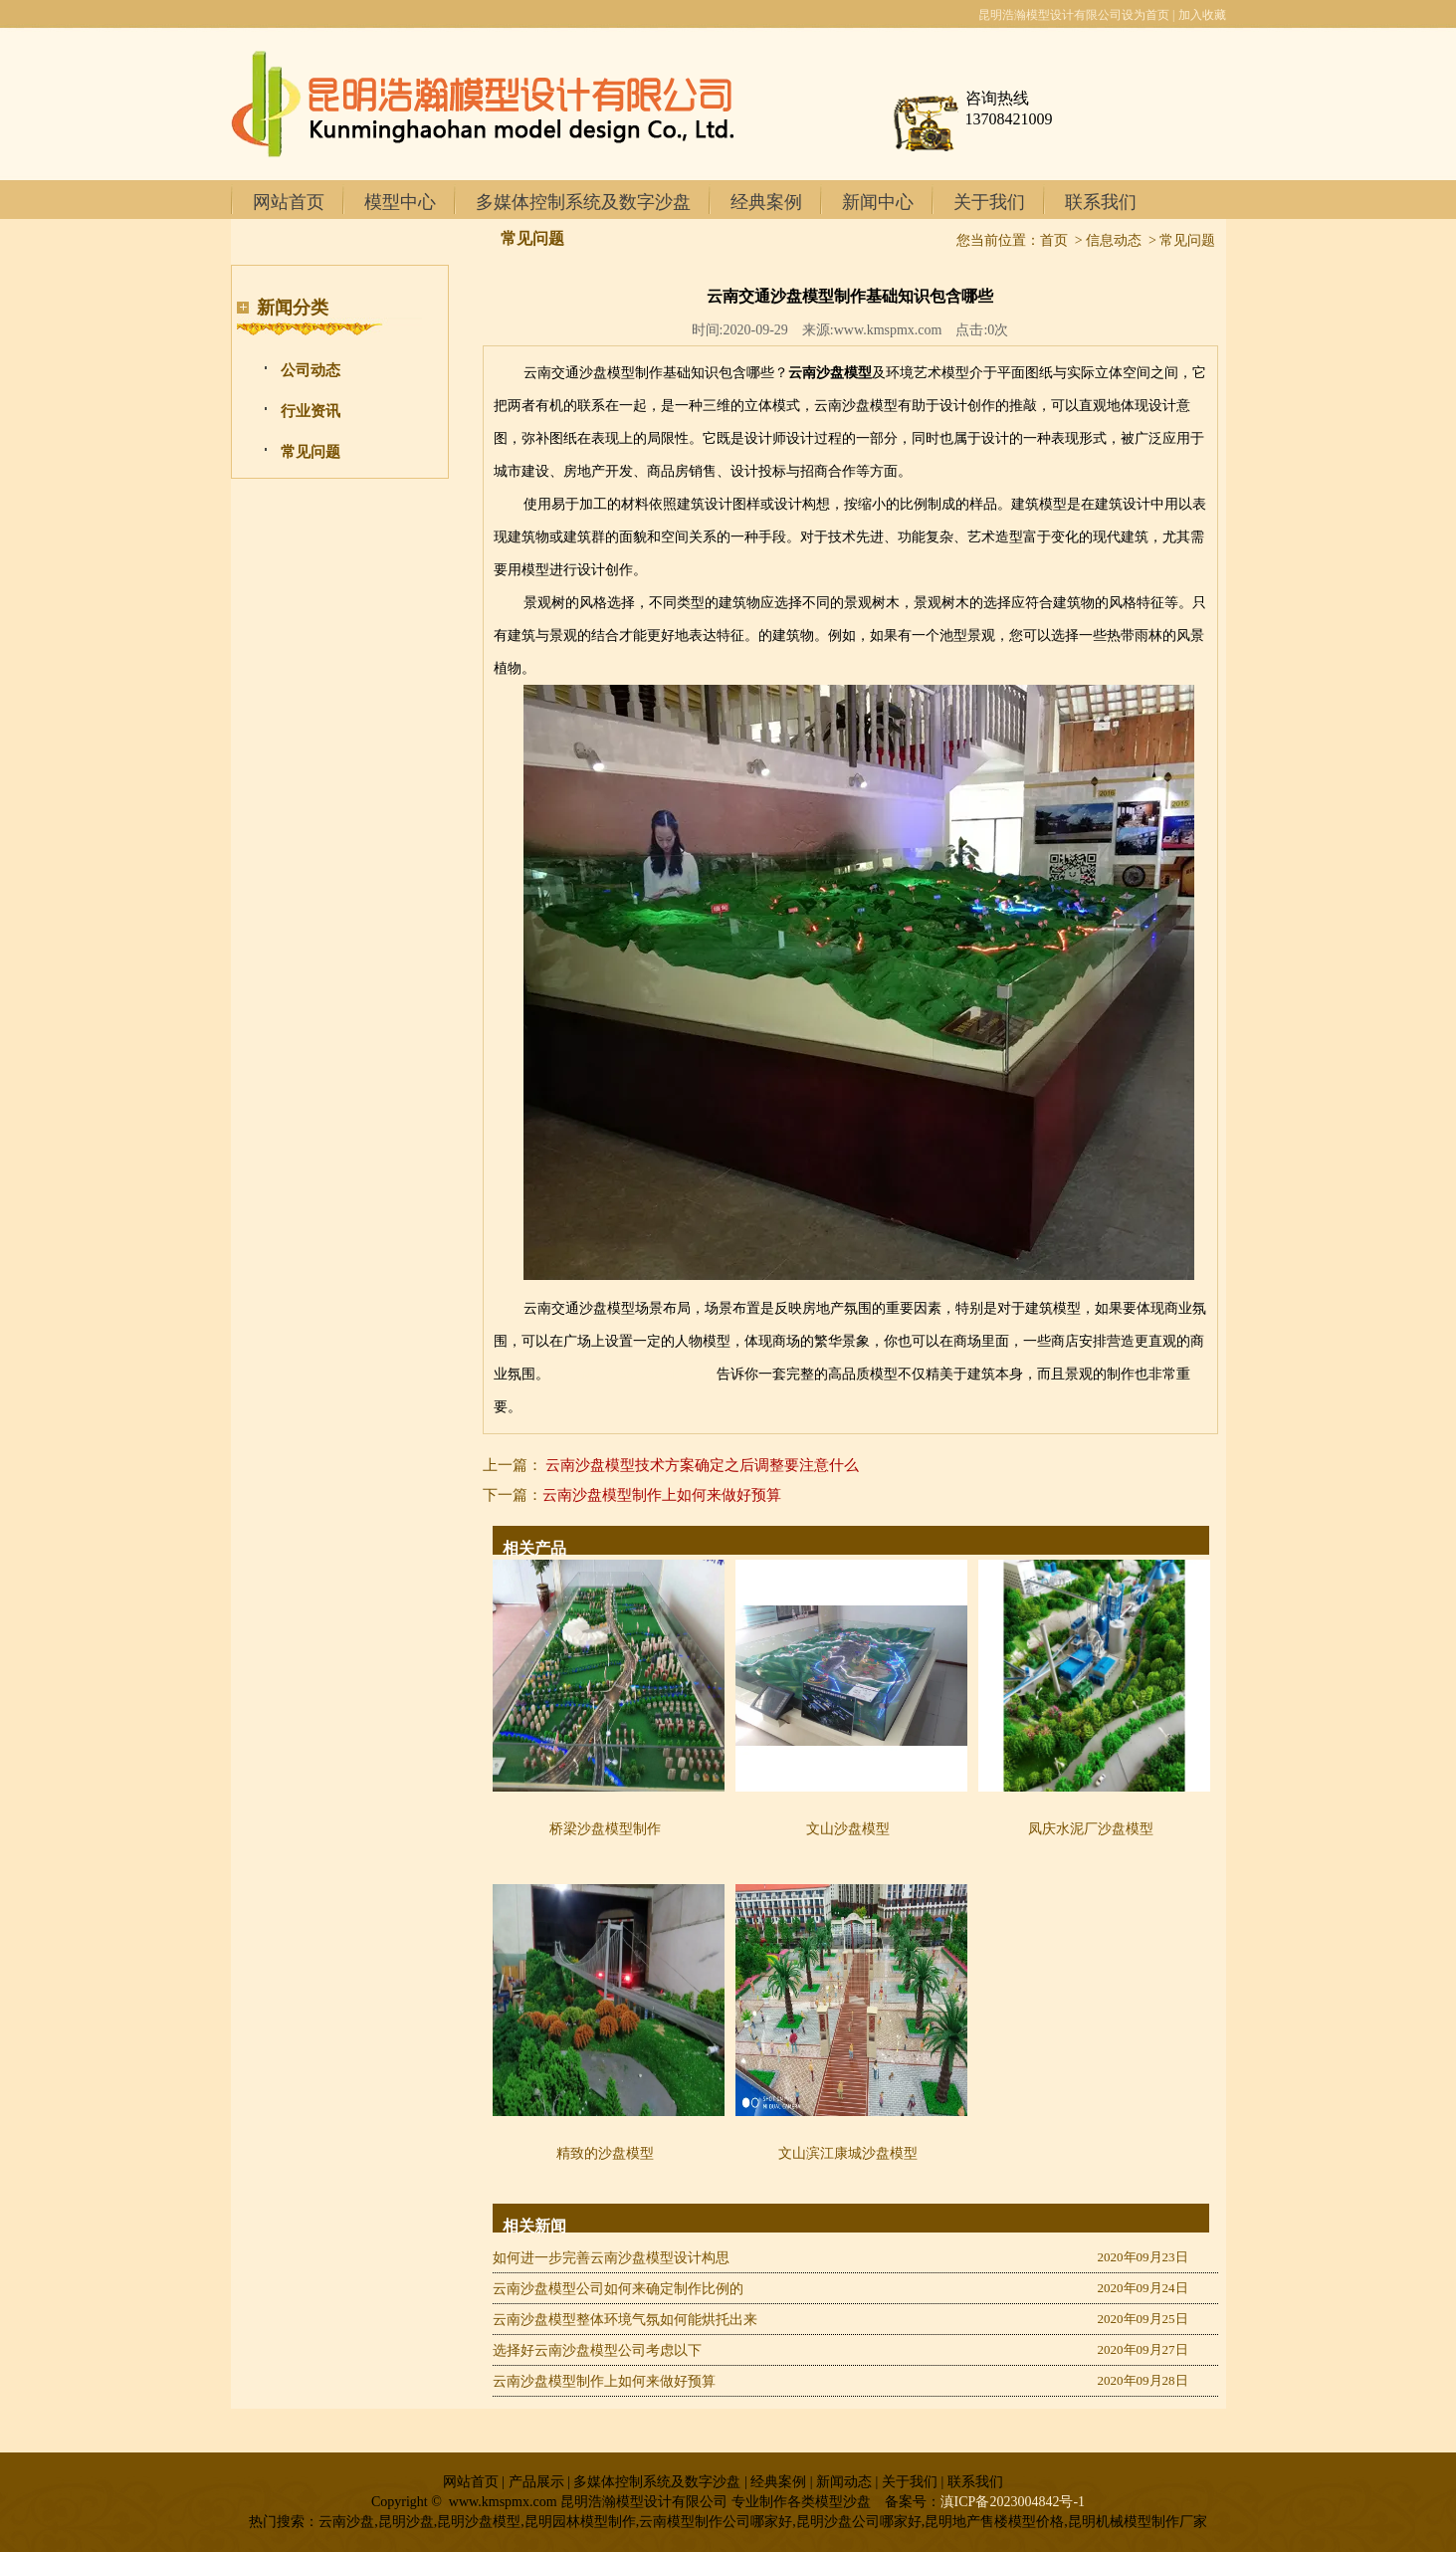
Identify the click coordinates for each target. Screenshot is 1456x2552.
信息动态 (1114, 240)
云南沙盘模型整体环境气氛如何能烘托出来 (625, 2319)
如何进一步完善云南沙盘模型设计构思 (611, 2257)
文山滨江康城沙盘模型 (848, 2153)
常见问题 (310, 452)
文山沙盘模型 (848, 1828)
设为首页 (1145, 15)
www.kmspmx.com (888, 329)
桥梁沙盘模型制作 (605, 1828)
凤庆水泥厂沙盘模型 (1090, 1828)
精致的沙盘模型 (605, 2153)
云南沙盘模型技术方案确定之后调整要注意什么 (702, 1465)
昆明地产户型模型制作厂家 (633, 1374)
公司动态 (310, 370)
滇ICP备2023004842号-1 (1012, 2501)
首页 (1054, 240)
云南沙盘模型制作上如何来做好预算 (661, 1495)
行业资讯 (310, 411)
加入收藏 (1202, 15)
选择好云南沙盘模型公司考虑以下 (597, 2350)
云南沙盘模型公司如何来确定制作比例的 (618, 2288)
